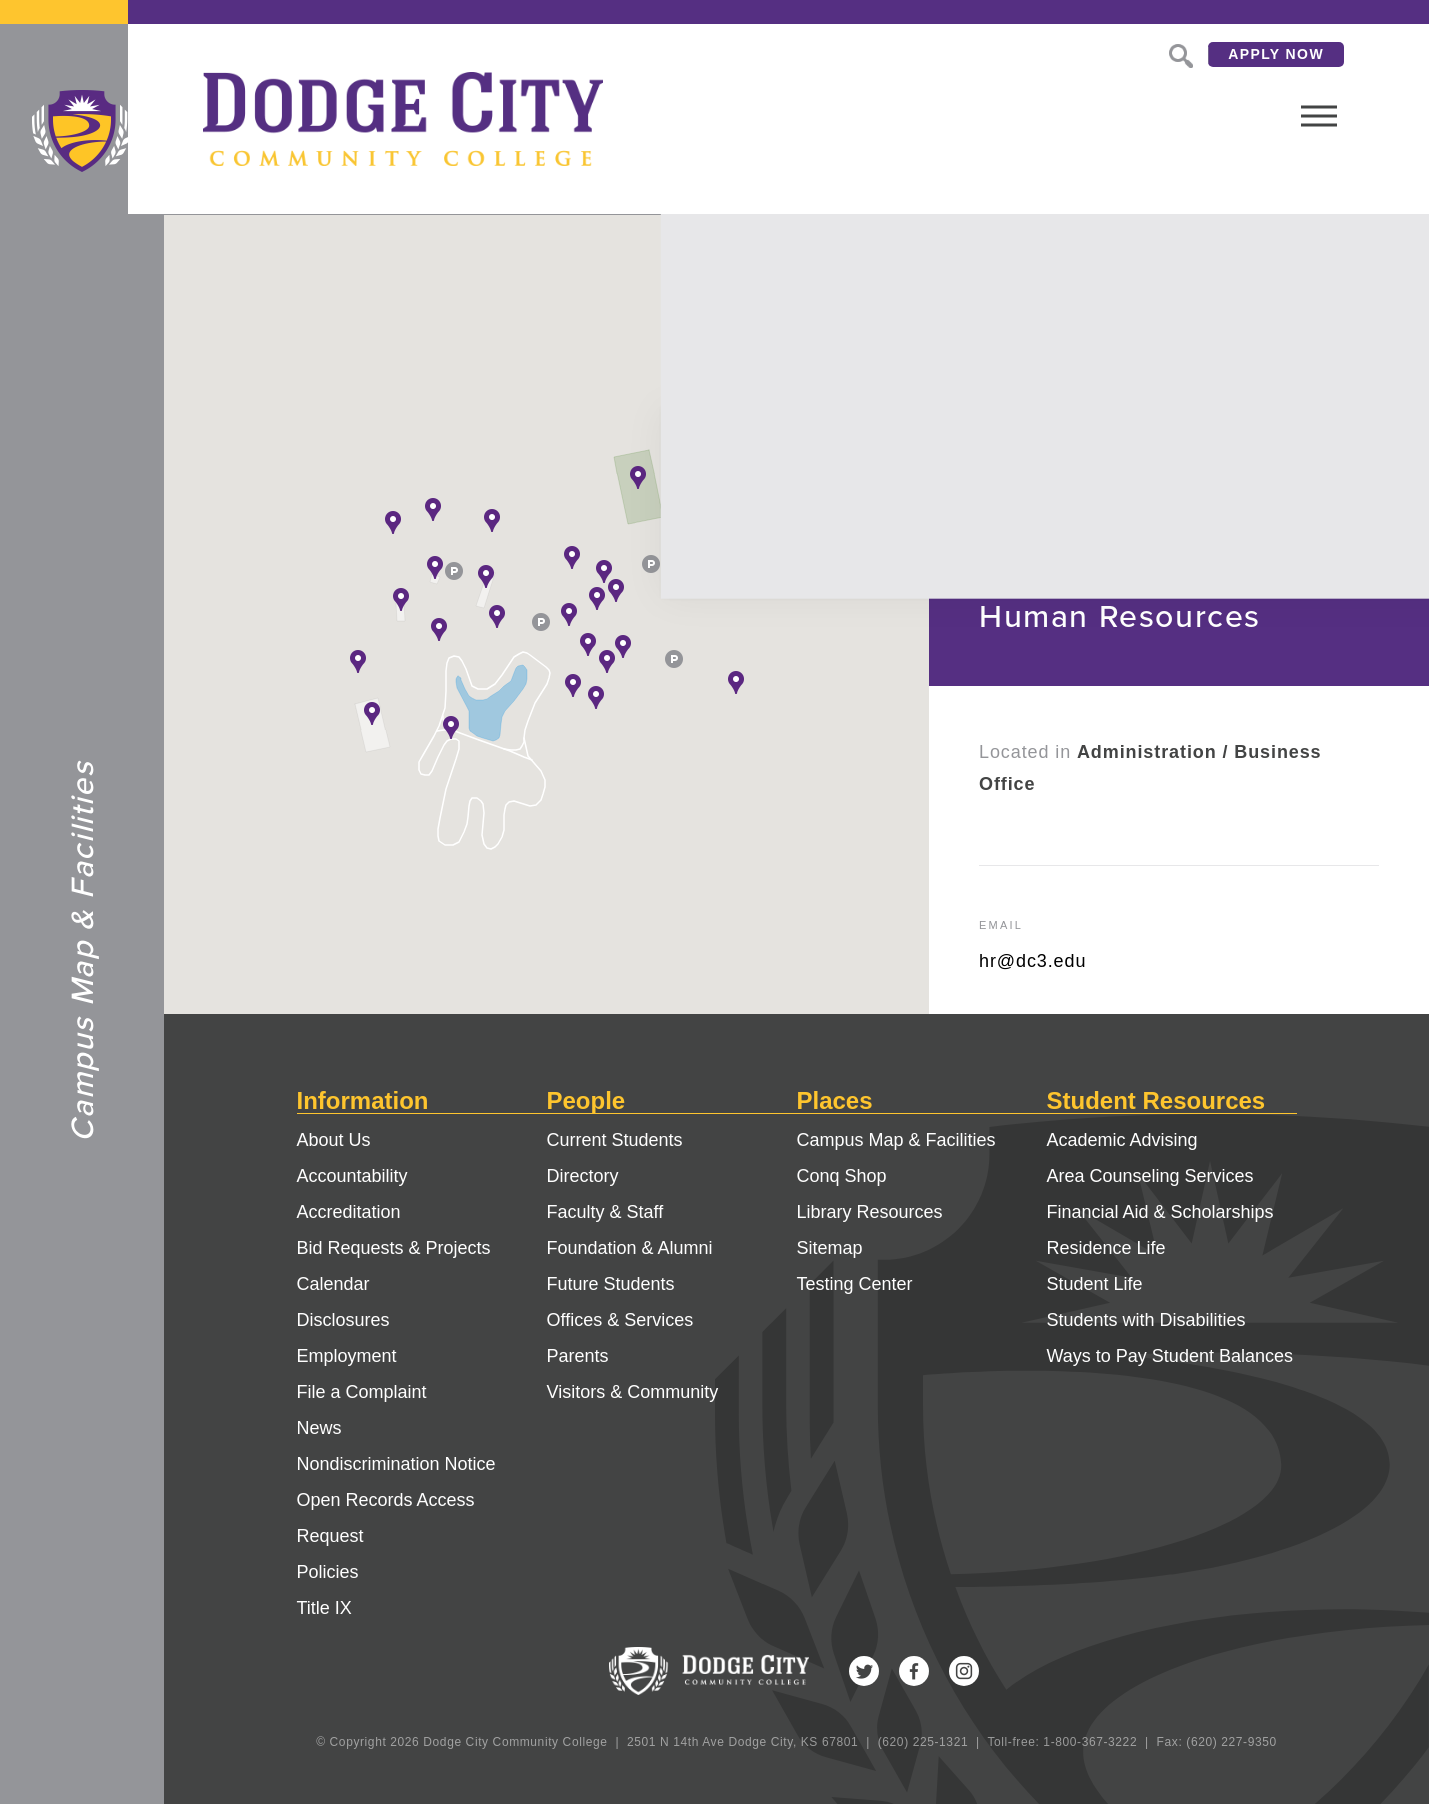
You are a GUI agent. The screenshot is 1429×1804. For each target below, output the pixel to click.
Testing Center (855, 1284)
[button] (638, 477)
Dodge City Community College (82, 131)
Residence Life (1106, 1248)
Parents (578, 1356)
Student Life (1095, 1284)
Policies (328, 1572)
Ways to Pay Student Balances (1170, 1356)
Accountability (352, 1176)
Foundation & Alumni (630, 1248)
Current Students (615, 1140)
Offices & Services (620, 1320)
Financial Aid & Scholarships (1160, 1212)
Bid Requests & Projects (394, 1248)
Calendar (333, 1284)
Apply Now (1202, 54)
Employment (347, 1356)
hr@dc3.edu (1032, 961)
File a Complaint (362, 1392)
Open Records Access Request (386, 1518)
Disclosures (343, 1320)
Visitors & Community (633, 1392)
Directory (583, 1176)
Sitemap (830, 1248)
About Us (334, 1140)
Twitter (864, 1671)
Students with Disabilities (1146, 1320)
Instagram (964, 1671)
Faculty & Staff (605, 1212)
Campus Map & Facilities (896, 1140)
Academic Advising (1122, 1140)
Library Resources (870, 1212)
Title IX (324, 1608)
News (319, 1428)
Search (1104, 54)
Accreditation (349, 1212)
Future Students (611, 1284)
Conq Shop (842, 1176)
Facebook (914, 1671)
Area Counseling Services (1150, 1176)
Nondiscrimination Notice (396, 1464)
